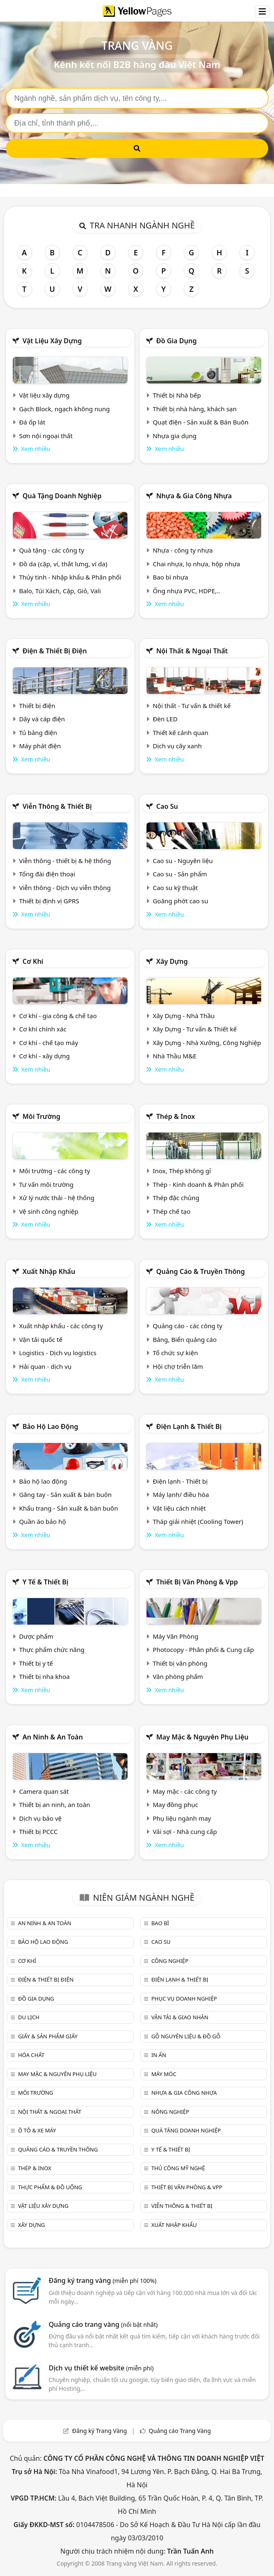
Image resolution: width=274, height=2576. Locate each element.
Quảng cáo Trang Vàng (180, 2431)
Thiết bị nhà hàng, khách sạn (195, 409)
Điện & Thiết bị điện (54, 650)
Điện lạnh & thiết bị (189, 1426)
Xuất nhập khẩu (48, 1271)
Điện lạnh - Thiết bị (180, 1481)
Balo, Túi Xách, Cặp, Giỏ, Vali (60, 591)
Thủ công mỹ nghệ (178, 2168)
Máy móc (163, 2074)
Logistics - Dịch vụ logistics (57, 1353)
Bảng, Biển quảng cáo (185, 1339)
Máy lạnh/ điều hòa (181, 1494)
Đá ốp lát (32, 422)
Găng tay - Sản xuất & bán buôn (65, 1494)
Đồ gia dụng (176, 340)
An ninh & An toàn (52, 1737)
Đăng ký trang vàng (103, 2280)
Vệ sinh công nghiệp (48, 1211)
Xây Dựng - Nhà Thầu (184, 1015)
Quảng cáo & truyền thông (200, 1271)
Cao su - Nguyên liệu (183, 860)
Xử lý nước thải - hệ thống (56, 1197)
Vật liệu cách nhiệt (179, 1508)
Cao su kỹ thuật (175, 887)
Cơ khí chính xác (42, 1029)
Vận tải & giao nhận (179, 2017)
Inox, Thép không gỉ (182, 1171)
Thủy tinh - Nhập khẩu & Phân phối (70, 577)
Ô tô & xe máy (37, 2130)
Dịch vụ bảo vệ (40, 1818)
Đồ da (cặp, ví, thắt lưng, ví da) (63, 564)
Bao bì (160, 1923)
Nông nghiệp (170, 2111)
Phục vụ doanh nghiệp (184, 1998)
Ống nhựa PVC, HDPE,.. (186, 591)
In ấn (158, 2055)
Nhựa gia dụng (175, 436)
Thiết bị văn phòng (180, 1663)
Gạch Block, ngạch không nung (64, 409)
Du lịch (28, 2017)
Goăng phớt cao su (180, 901)
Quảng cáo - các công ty (188, 1326)
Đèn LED (165, 719)
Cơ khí (32, 961)
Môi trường (41, 1116)
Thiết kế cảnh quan (180, 732)
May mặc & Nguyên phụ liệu (202, 1737)
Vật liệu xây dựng (52, 340)
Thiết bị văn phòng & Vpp (197, 1581)
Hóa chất (31, 2055)
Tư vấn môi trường (46, 1184)
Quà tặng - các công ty (51, 550)
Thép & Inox (175, 1116)
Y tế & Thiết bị (45, 1581)
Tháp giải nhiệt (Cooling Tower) (198, 1521)
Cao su (167, 806)
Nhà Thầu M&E (174, 1056)
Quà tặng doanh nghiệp (61, 495)
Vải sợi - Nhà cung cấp (185, 1831)
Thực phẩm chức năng (52, 1649)
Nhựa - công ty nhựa (183, 550)
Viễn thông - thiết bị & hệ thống (65, 860)
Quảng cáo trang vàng (103, 2324)
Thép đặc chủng (176, 1197)
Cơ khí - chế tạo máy (48, 1042)
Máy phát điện (40, 746)
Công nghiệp (169, 1961)
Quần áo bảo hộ (42, 1521)
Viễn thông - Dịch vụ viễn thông (65, 887)
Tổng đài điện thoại (47, 874)
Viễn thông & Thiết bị (57, 806)
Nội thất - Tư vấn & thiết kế (192, 705)
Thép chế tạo (172, 1211)
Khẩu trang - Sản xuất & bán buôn (68, 1508)
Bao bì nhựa (170, 577)
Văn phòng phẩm (178, 1676)
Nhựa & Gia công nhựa (194, 495)
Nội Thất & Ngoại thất (192, 650)
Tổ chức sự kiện (175, 1353)
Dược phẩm (36, 1636)
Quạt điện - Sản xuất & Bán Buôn (201, 422)
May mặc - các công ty (185, 1791)
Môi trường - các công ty (54, 1171)
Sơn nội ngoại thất (46, 436)
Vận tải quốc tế (40, 1339)
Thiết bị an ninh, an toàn (54, 1804)
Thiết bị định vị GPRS (49, 901)
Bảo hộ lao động (50, 1426)
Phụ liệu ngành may (182, 1818)
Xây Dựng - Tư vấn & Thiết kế (195, 1029)
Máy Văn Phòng (175, 1636)
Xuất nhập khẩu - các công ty (61, 1326)
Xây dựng (172, 961)
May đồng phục (175, 1804)
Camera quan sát (44, 1791)
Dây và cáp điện (42, 719)
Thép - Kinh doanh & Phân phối (198, 1184)
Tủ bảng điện (38, 732)
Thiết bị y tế (36, 1663)
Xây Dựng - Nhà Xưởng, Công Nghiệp (207, 1042)
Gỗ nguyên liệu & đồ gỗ (185, 2036)
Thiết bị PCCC (38, 1831)
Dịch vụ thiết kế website (101, 2367)
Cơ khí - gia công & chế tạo (58, 1015)
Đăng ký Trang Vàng (99, 2431)
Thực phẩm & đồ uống (50, 2187)
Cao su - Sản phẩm (180, 874)
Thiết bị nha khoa (44, 1676)
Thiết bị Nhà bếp (177, 395)
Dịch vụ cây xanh (177, 746)
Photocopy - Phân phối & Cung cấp (203, 1649)
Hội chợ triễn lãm (178, 1366)
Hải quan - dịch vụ (45, 1366)
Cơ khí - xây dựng (44, 1056)
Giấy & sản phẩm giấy (47, 2036)
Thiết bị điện (37, 705)
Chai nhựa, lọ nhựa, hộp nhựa (196, 564)
